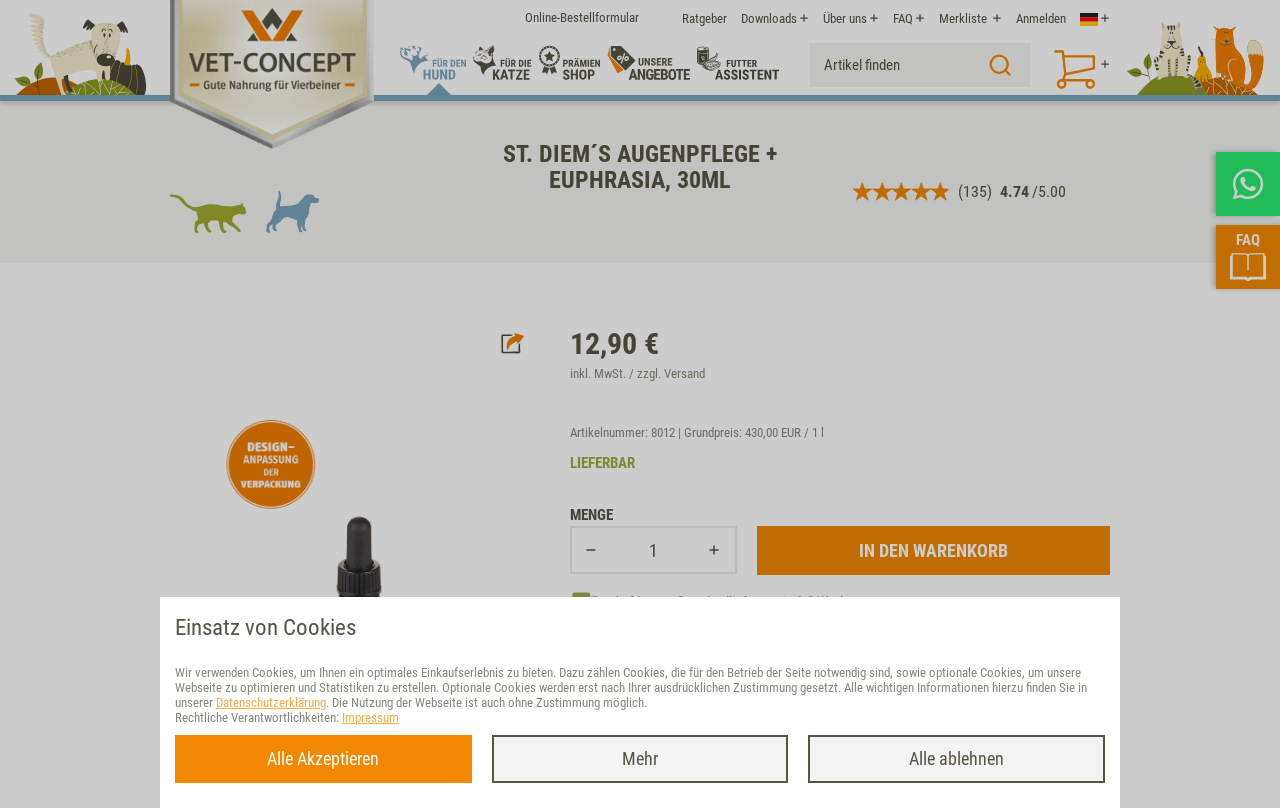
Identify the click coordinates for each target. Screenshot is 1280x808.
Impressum (370, 717)
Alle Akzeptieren (323, 758)
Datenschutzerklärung (271, 702)
